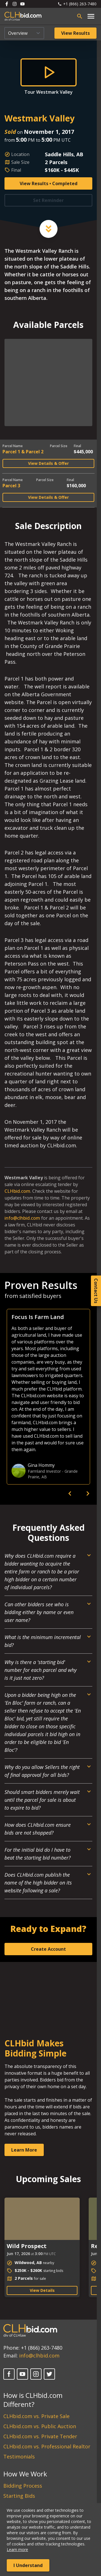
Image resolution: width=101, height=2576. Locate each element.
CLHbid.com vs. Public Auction (39, 2426)
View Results (75, 33)
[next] (87, 1493)
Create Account (48, 1949)
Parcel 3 (11, 485)
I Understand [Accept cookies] (28, 2565)
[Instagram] (36, 2374)
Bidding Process (22, 2485)
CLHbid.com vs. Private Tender (40, 2436)
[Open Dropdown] (48, 1574)
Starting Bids (19, 2495)
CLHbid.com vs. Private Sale (36, 2416)
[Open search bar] (79, 16)
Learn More (24, 2150)
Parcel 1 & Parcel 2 (23, 452)
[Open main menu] (91, 16)
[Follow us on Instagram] (14, 4)
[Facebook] (9, 2374)
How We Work (25, 2473)
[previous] (69, 1493)
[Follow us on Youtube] (22, 4)
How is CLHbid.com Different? (33, 2400)
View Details (42, 2290)
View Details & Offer (48, 463)
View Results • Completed (48, 183)
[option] (48, 1397)
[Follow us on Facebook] (6, 4)
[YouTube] (22, 2374)
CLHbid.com (17, 1191)
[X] (49, 2374)
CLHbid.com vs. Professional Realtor (46, 2446)
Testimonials (19, 2456)
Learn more (17, 2549)
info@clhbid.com (22, 1218)
